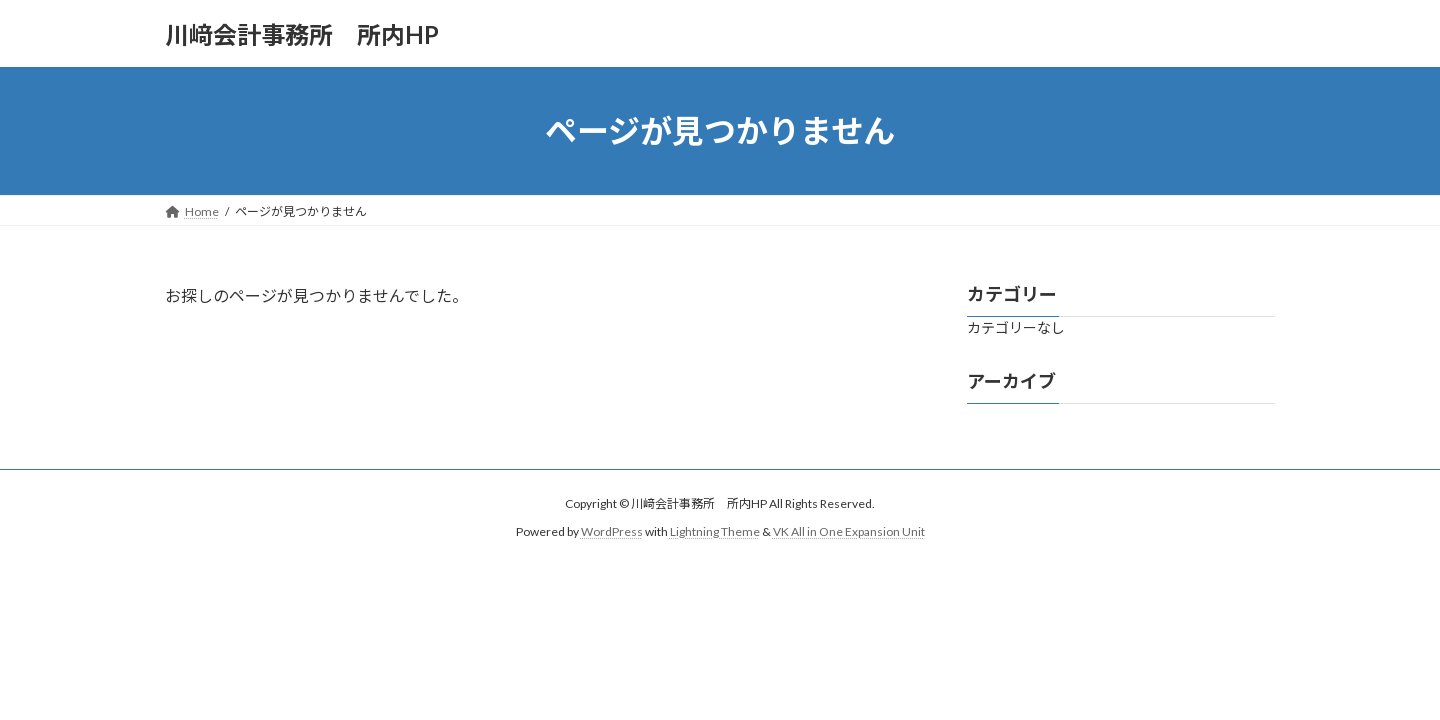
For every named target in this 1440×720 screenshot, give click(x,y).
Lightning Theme (715, 531)
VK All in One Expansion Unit (849, 531)
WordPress (612, 531)
